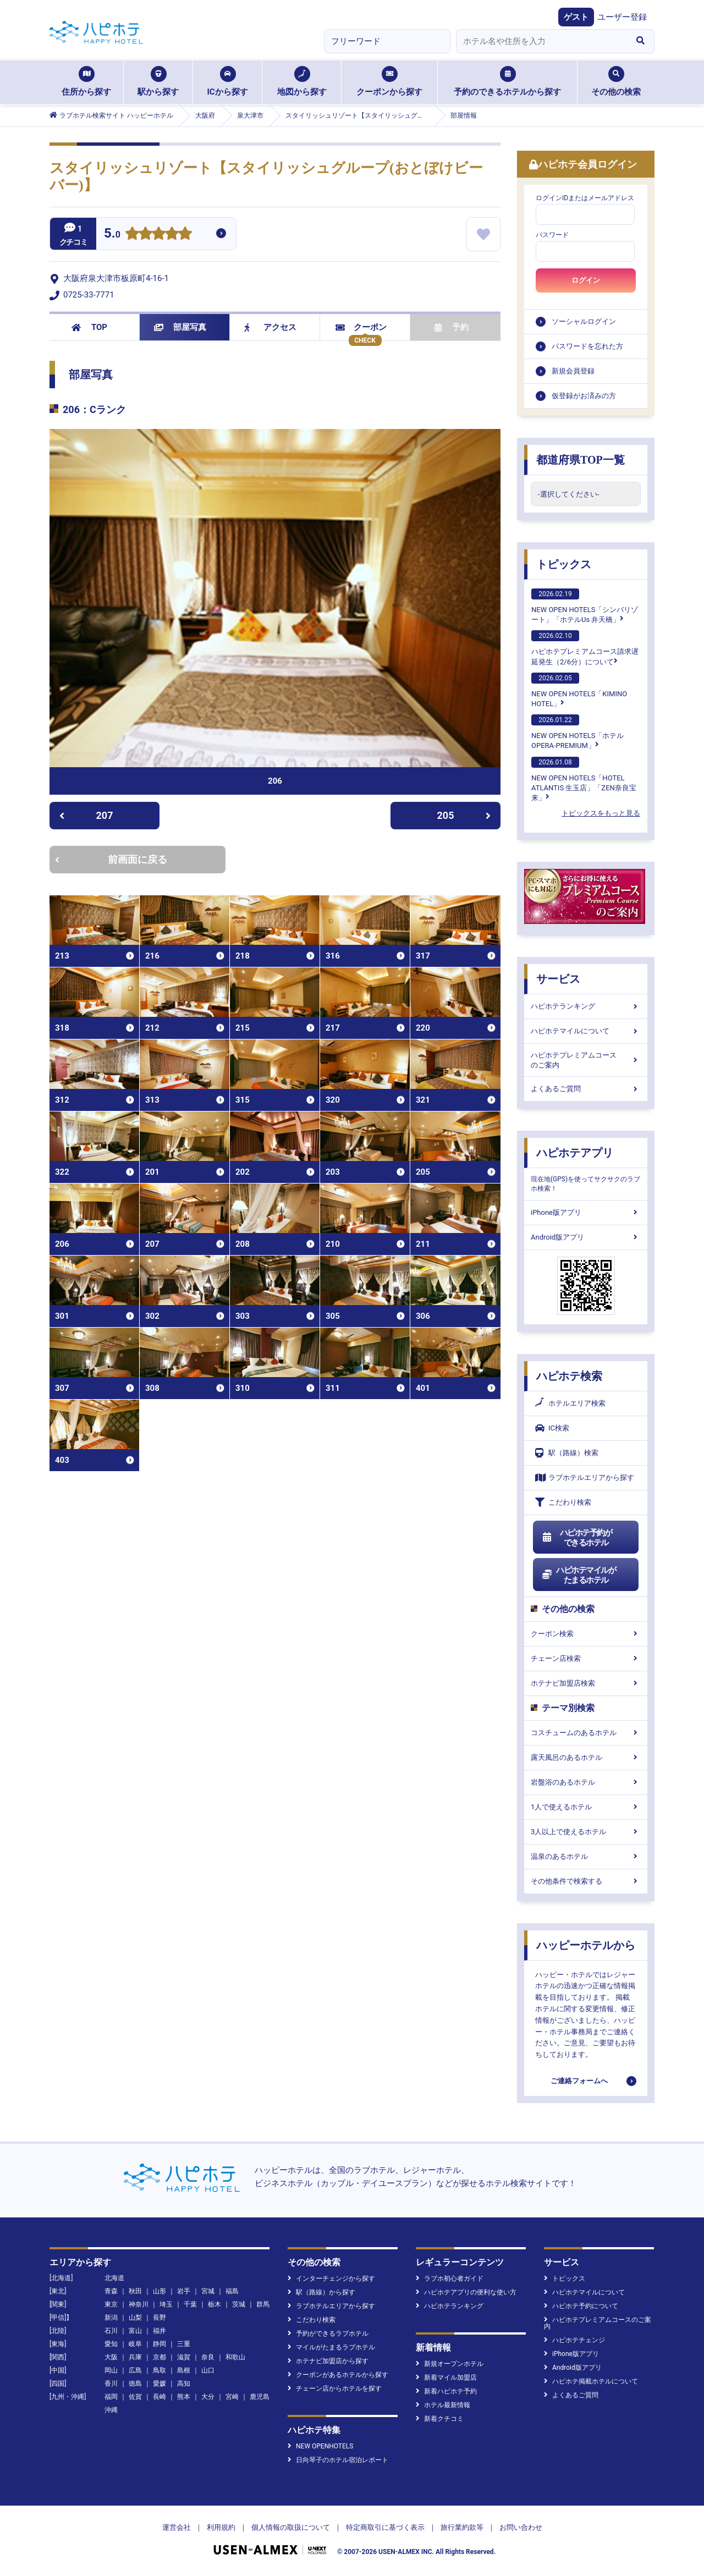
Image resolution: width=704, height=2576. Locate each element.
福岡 (111, 2397)
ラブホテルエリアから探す (584, 1477)
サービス (558, 979)
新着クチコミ (440, 2419)
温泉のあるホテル (586, 1856)
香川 (111, 2383)
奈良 (208, 2357)
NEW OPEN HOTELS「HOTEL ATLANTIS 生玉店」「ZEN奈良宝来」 (583, 779)
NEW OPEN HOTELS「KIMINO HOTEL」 (579, 690)
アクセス (270, 327)
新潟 (111, 2317)
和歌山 (235, 2357)
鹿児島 (260, 2397)
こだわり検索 (563, 1502)
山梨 (135, 2317)
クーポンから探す (389, 81)
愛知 (111, 2344)
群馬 (263, 2304)
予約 (452, 327)
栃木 (214, 2304)
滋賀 (183, 2357)
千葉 (190, 2304)
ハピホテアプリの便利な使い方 (466, 2292)
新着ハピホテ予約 (446, 2391)
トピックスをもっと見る (601, 813)
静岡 (159, 2344)
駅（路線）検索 (566, 1452)
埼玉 (166, 2304)
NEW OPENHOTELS (320, 2446)
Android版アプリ (586, 1237)
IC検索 (552, 1428)
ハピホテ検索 (569, 1376)
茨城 (238, 2304)
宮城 (208, 2291)
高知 (183, 2383)
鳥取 (159, 2370)
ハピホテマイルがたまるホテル (578, 1575)
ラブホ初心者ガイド (449, 2278)
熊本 (183, 2397)
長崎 (159, 2397)
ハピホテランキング (586, 1006)
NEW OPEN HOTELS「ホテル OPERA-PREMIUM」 (577, 732)
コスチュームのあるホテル (586, 1733)
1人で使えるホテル (586, 1807)
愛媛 (159, 2383)
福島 (232, 2291)
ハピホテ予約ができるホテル (577, 1538)
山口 (208, 2370)
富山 (135, 2331)
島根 (183, 2370)
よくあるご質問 (586, 1089)
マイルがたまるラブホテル (331, 2347)
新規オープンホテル (449, 2364)
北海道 (114, 2278)
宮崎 (232, 2397)
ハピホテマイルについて (586, 1031)
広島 (135, 2370)
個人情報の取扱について (290, 2527)
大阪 (111, 2357)
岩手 (183, 2291)
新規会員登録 (573, 371)
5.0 (112, 234)
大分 (208, 2397)
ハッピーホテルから (585, 1945)
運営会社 (176, 2527)
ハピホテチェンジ (574, 2340)
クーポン (361, 327)
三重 (183, 2344)
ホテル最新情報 (443, 2405)
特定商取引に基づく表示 (385, 2527)
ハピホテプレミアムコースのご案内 (586, 1060)
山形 (159, 2291)
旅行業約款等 (462, 2527)
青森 (111, 2291)
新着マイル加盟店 (446, 2377)
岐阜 (135, 2344)
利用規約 (221, 2527)
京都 (159, 2357)
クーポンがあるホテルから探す (338, 2375)
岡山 (111, 2370)
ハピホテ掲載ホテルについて (591, 2381)
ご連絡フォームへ (579, 2081)
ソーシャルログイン (584, 321)
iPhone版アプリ (586, 1212)
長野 (159, 2317)
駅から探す (158, 81)
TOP (89, 327)
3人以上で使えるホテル (586, 1832)
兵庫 (135, 2357)
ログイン (585, 280)
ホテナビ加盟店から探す (328, 2361)
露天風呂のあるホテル (586, 1757)
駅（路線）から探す (321, 2292)
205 (464, 815)
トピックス (563, 564)
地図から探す (302, 81)
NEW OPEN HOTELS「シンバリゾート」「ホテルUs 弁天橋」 (584, 606)
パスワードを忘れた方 (587, 346)
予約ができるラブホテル (328, 2333)
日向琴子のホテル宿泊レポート (338, 2460)
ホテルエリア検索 (570, 1403)
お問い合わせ (520, 2527)
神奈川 (138, 2304)
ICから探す (227, 81)
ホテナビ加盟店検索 (586, 1683)
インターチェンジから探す (331, 2278)
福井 (159, 2331)
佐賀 (135, 2397)
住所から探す (86, 81)
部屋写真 (180, 327)
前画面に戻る (111, 859)
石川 (111, 2331)
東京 (111, 2304)
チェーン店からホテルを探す (335, 2388)
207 (86, 815)
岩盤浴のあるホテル (586, 1782)
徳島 (135, 2383)
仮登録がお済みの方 (584, 396)
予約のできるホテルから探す (507, 81)
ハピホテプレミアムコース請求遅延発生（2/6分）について (585, 647)
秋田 (135, 2291)
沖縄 (111, 2410)
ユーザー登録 (622, 17)
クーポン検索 (586, 1634)
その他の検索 (616, 81)
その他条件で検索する (586, 1881)
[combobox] (541, 41)
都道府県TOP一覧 (580, 460)
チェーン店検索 (586, 1658)
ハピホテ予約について (581, 2306)
